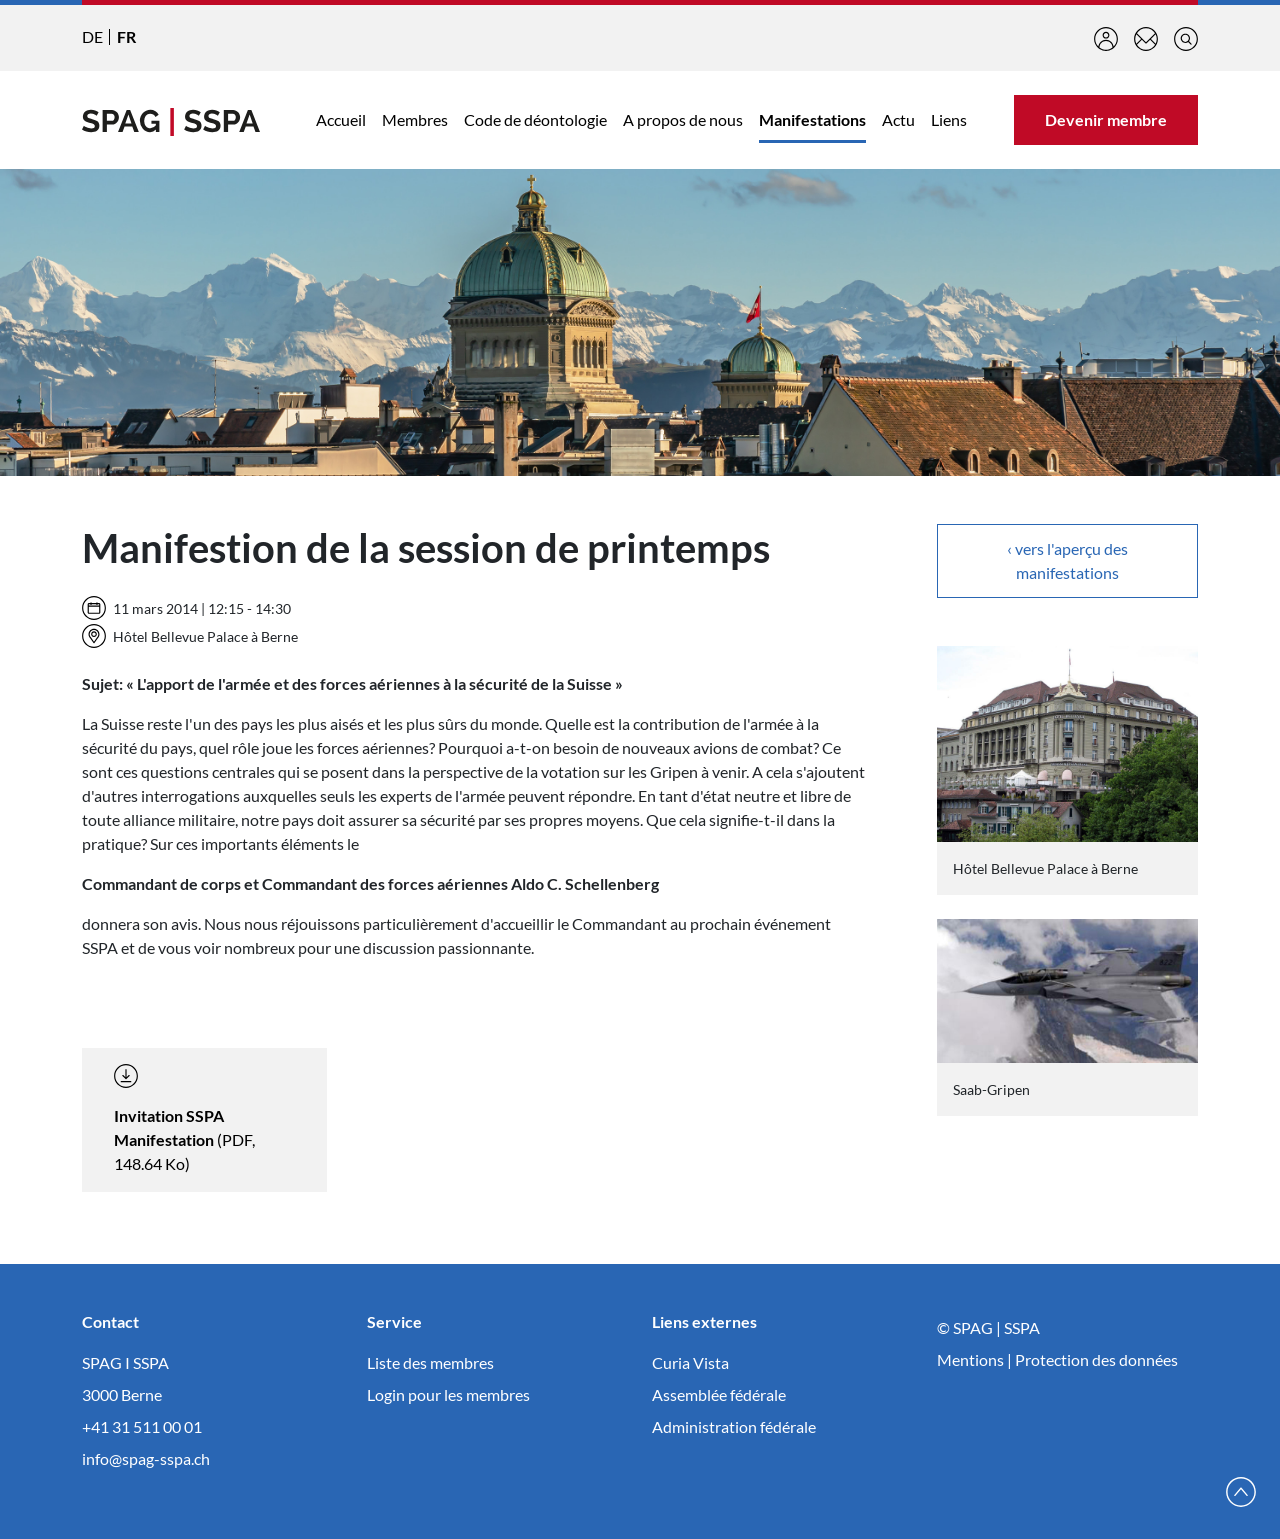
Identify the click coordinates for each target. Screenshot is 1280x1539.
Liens (949, 119)
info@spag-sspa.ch (146, 1458)
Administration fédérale (734, 1426)
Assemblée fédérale (719, 1394)
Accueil (341, 119)
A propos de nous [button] (683, 119)
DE (92, 36)
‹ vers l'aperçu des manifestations (1067, 560)
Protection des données (1096, 1359)
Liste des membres (430, 1362)
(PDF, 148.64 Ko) (184, 1118)
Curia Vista (690, 1362)
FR (126, 36)
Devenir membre (1106, 119)
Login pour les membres (448, 1394)
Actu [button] (898, 119)
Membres (415, 119)
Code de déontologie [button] (535, 119)
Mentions (970, 1359)
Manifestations (812, 119)
